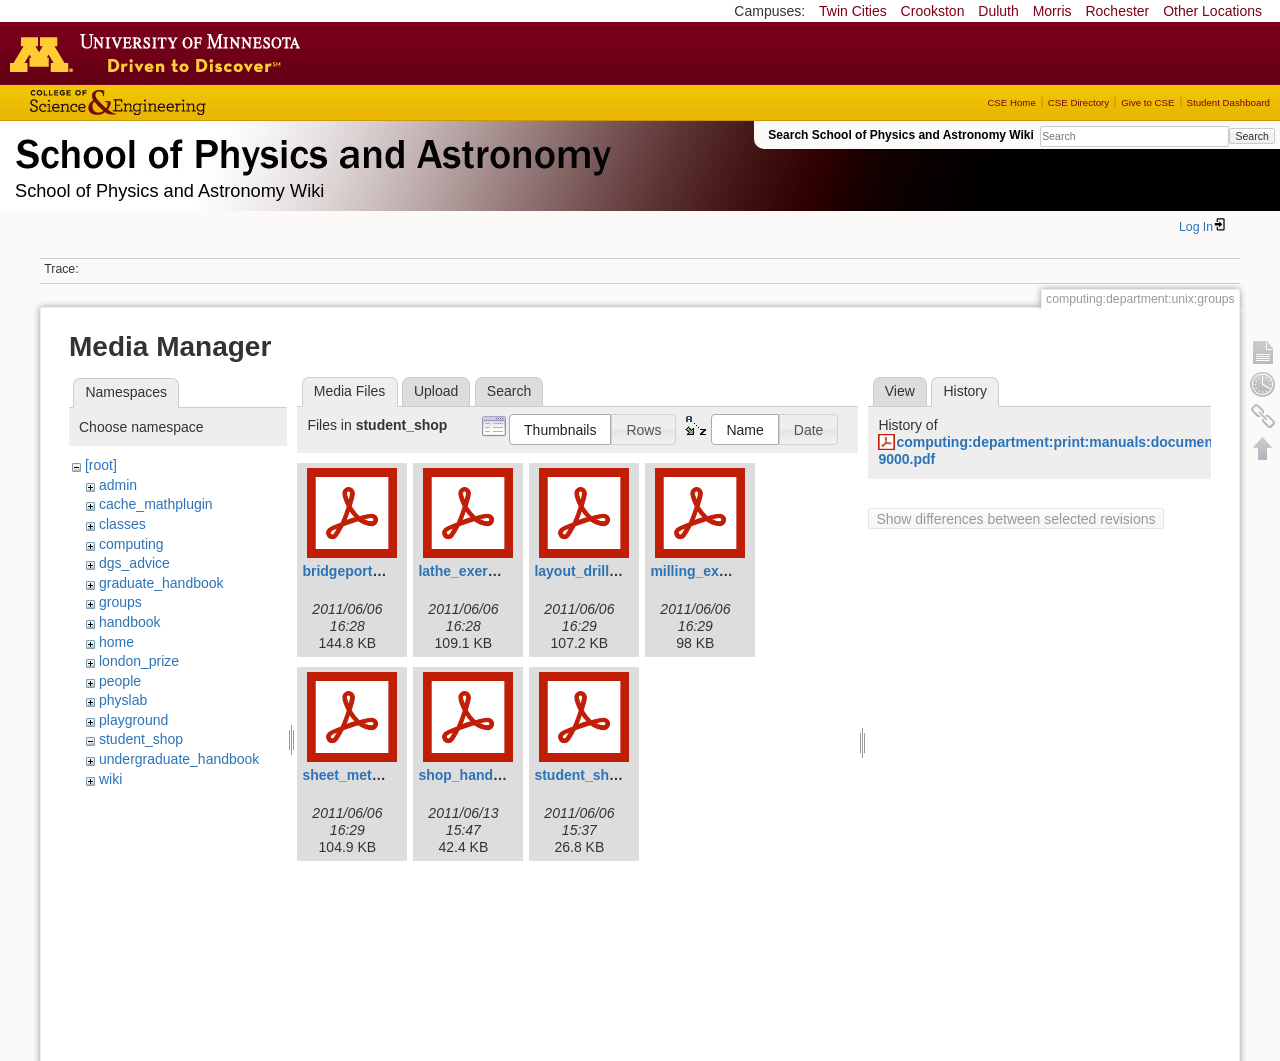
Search (1251, 136)
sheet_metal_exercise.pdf (387, 775)
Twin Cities (853, 11)
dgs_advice (134, 563)
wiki (110, 779)
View (900, 391)
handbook (130, 622)
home (116, 642)
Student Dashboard (1228, 102)
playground (133, 720)
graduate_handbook (161, 583)
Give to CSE (1147, 102)
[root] (101, 465)
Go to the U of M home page (160, 53)
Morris (1052, 11)
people (120, 681)
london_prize (139, 661)
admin (118, 485)
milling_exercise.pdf (717, 571)
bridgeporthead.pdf (366, 571)
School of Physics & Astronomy (310, 150)
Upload (436, 391)
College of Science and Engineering (180, 102)
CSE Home (1011, 102)
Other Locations (1212, 11)
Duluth (998, 11)
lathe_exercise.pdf (479, 571)
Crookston (933, 11)
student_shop (141, 739)
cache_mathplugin (156, 504)
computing (131, 544)
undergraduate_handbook (179, 759)
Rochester (1117, 11)
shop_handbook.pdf (485, 775)
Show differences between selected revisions (1015, 519)
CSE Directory (1078, 102)
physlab (123, 700)
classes (122, 524)
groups (120, 602)
